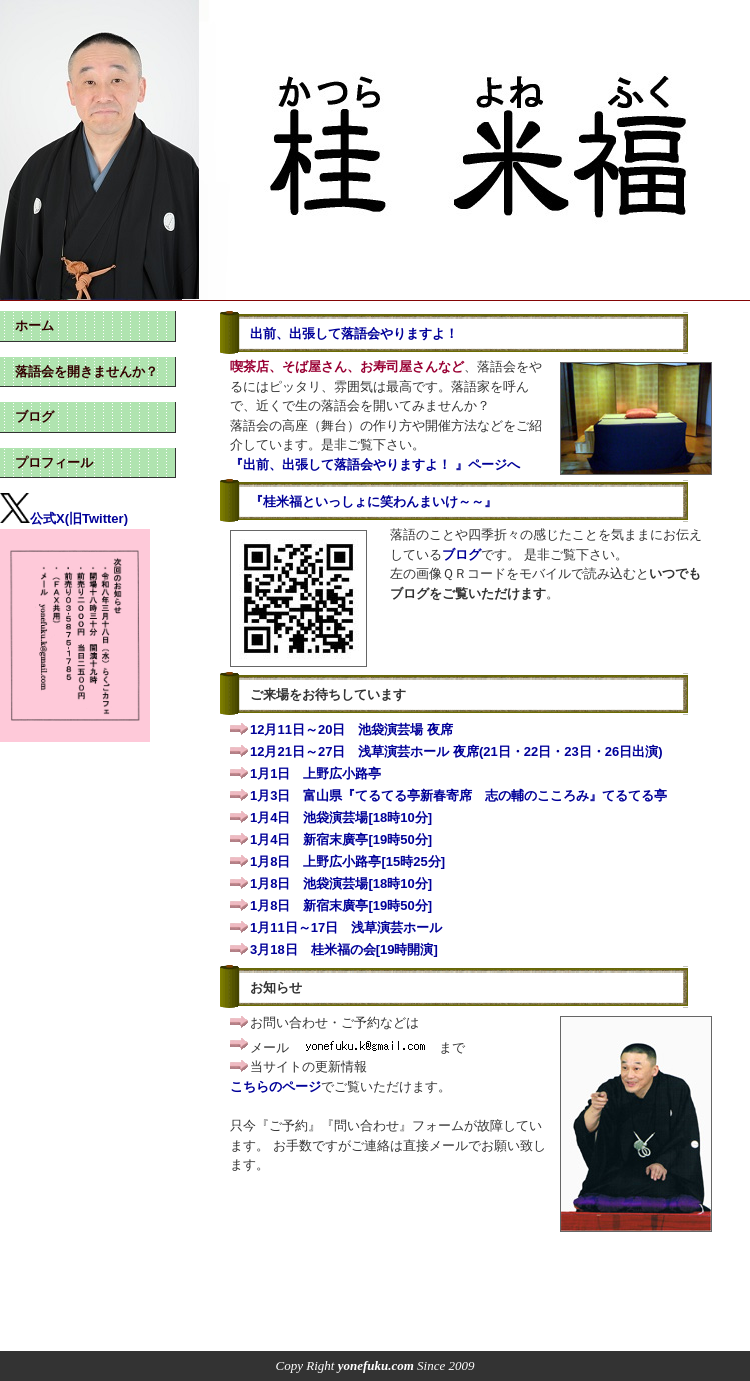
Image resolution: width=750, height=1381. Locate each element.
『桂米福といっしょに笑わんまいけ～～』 (373, 501)
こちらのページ (275, 1086)
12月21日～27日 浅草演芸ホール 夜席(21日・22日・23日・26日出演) (456, 751)
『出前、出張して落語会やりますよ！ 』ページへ (375, 464)
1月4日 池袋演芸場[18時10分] (341, 817)
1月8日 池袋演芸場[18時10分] (341, 883)
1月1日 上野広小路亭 (315, 773)
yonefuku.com (376, 1365)
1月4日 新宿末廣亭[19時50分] (341, 839)
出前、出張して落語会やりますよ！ (354, 333)
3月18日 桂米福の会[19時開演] (344, 949)
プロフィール (54, 462)
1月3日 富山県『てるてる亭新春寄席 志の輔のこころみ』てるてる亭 (458, 795)
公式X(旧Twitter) (64, 518)
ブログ (461, 554)
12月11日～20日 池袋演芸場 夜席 (351, 729)
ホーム (34, 325)
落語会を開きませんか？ (86, 371)
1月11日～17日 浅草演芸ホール (346, 927)
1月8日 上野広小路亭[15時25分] (347, 861)
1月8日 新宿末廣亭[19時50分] (341, 905)
